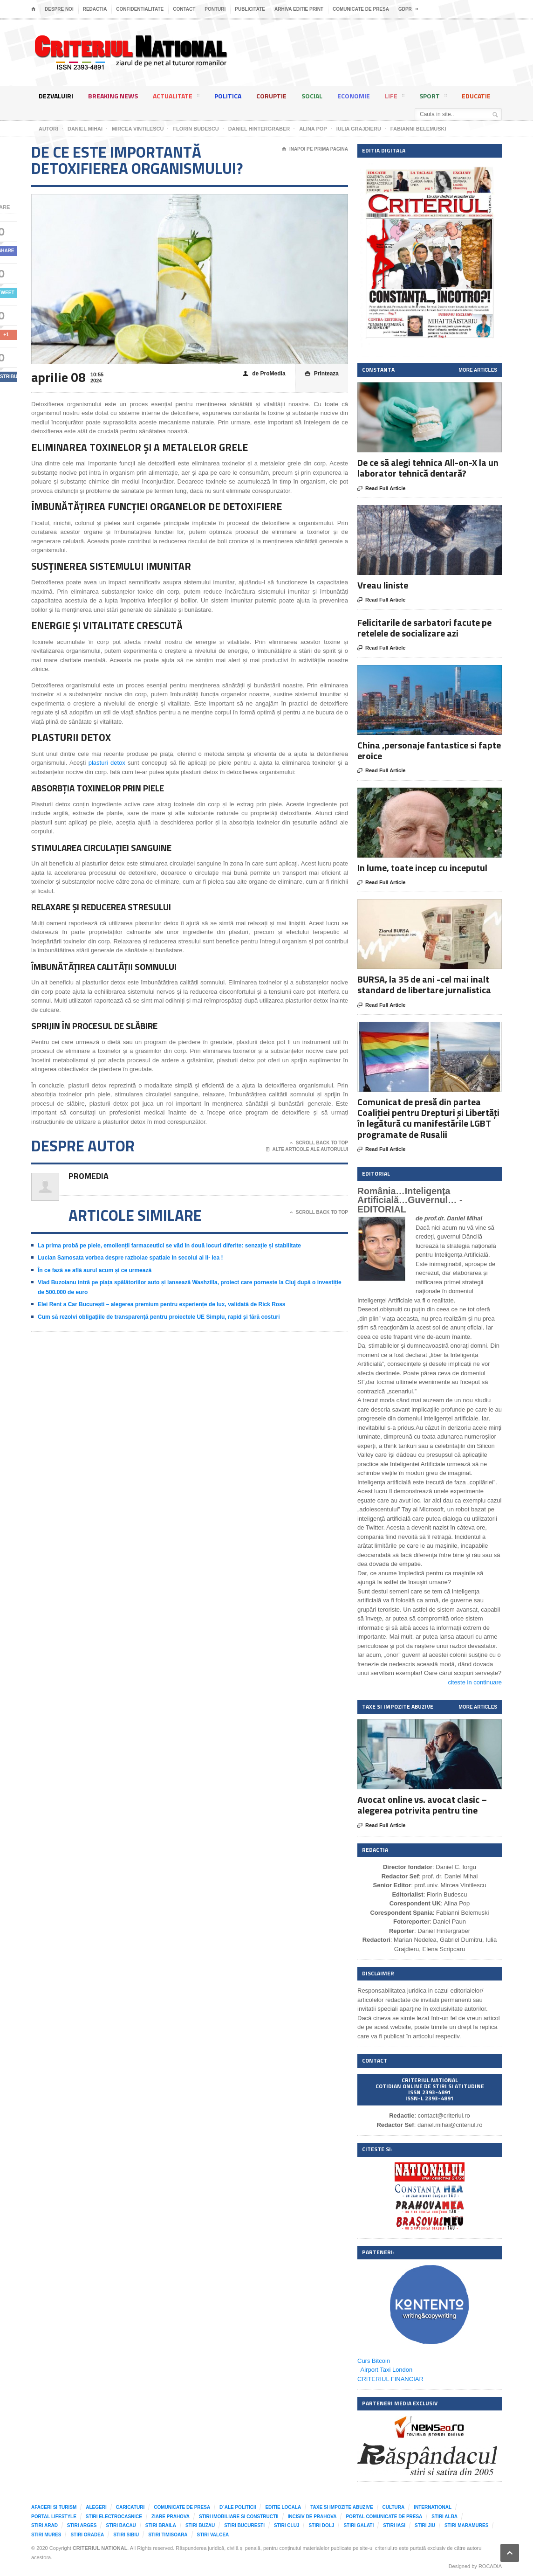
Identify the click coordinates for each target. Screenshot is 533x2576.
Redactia (95, 9)
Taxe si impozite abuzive (341, 2507)
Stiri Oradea (87, 2534)
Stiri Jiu (425, 2525)
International (432, 2507)
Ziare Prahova (170, 2516)
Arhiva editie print (298, 9)
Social (311, 96)
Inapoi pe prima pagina (315, 149)
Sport (433, 97)
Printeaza (322, 374)
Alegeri (96, 2507)
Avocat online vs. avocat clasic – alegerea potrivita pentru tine (422, 1804)
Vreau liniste (382, 585)
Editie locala (283, 2507)
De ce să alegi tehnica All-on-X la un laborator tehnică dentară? (428, 467)
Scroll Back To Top (319, 1143)
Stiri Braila (160, 2525)
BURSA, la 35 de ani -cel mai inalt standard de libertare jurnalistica (424, 984)
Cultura (394, 2507)
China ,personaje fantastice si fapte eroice (429, 750)
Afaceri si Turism (53, 2507)
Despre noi (59, 9)
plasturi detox (107, 762)
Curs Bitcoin (373, 2360)
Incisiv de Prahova (312, 2516)
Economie (353, 96)
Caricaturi (130, 2507)
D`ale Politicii (237, 2507)
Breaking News (113, 96)
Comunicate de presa (361, 9)
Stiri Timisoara (167, 2534)
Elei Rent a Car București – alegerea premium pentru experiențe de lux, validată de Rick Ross (162, 1304)
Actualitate (176, 97)
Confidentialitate (140, 9)
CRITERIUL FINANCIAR (390, 2378)
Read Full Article (381, 488)
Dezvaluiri (56, 96)
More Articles (478, 370)
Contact (184, 9)
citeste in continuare (475, 1682)
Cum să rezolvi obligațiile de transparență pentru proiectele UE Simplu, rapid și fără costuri (159, 1317)
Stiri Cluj (286, 2525)
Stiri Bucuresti (244, 2525)
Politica (227, 96)
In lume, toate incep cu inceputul (422, 867)
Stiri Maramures (466, 2525)
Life (394, 97)
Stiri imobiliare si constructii (239, 2516)
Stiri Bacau (121, 2525)
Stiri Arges (82, 2525)
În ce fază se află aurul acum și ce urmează (94, 1270)
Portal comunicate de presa (384, 2516)
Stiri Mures (46, 2534)
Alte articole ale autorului (307, 1149)
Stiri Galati (358, 2525)
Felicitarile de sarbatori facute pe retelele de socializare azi (424, 627)
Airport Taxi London (387, 2369)
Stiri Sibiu (126, 2534)
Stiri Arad (44, 2525)
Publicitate (250, 9)
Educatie (476, 96)
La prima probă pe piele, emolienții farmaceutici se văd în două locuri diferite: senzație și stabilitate (169, 1245)
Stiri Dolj (321, 2525)
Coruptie (271, 96)
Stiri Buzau (200, 2525)
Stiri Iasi (394, 2525)
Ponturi (215, 9)
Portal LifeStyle (53, 2516)
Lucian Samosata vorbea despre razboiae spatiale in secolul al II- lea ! (130, 1257)
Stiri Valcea (213, 2534)
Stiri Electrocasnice (114, 2516)
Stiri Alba (444, 2516)
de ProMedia (264, 374)
